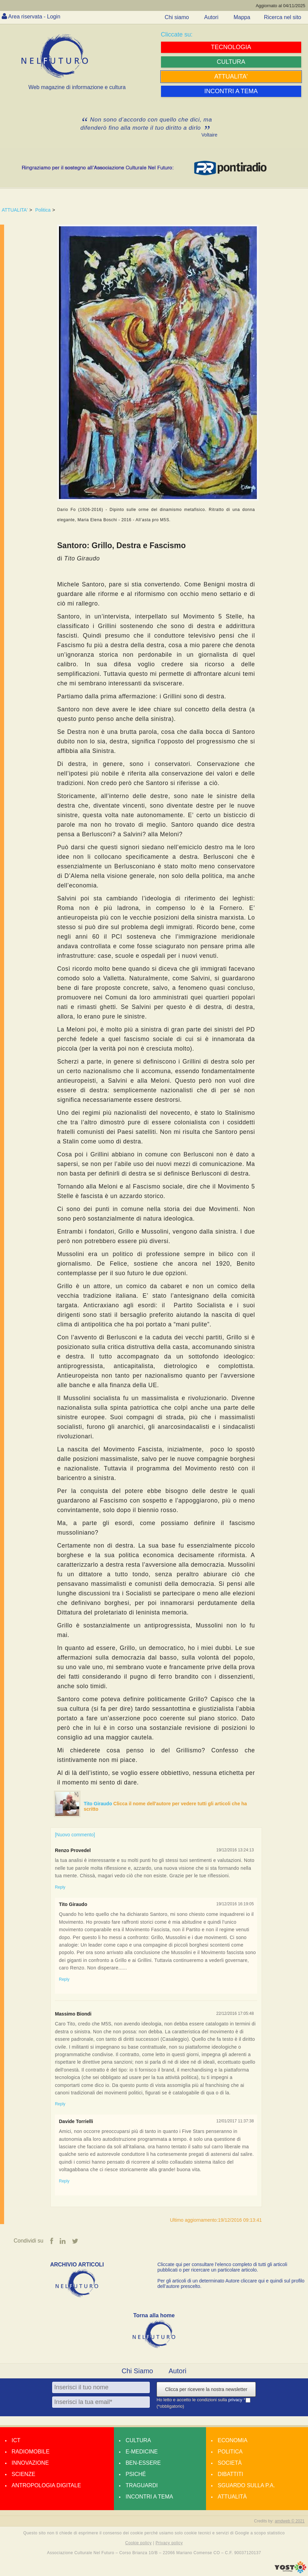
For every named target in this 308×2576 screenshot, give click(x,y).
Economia (232, 2440)
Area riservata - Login (34, 16)
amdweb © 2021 (290, 2521)
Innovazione (30, 2463)
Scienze (23, 2474)
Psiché (136, 2474)
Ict (16, 2440)
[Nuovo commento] (75, 1834)
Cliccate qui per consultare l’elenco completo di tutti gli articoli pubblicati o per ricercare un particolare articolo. (223, 2267)
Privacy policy (169, 2543)
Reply (60, 1887)
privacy (236, 2399)
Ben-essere (143, 2463)
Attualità (232, 2497)
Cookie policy (138, 2543)
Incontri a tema (149, 2497)
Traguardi (142, 2485)
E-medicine (142, 2451)
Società (229, 2463)
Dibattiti (230, 2474)
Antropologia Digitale (46, 2485)
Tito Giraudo (99, 1803)
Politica (42, 210)
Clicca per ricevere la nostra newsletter (206, 2389)
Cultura (138, 2440)
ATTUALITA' (15, 210)
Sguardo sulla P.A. (246, 2485)
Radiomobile (30, 2451)
